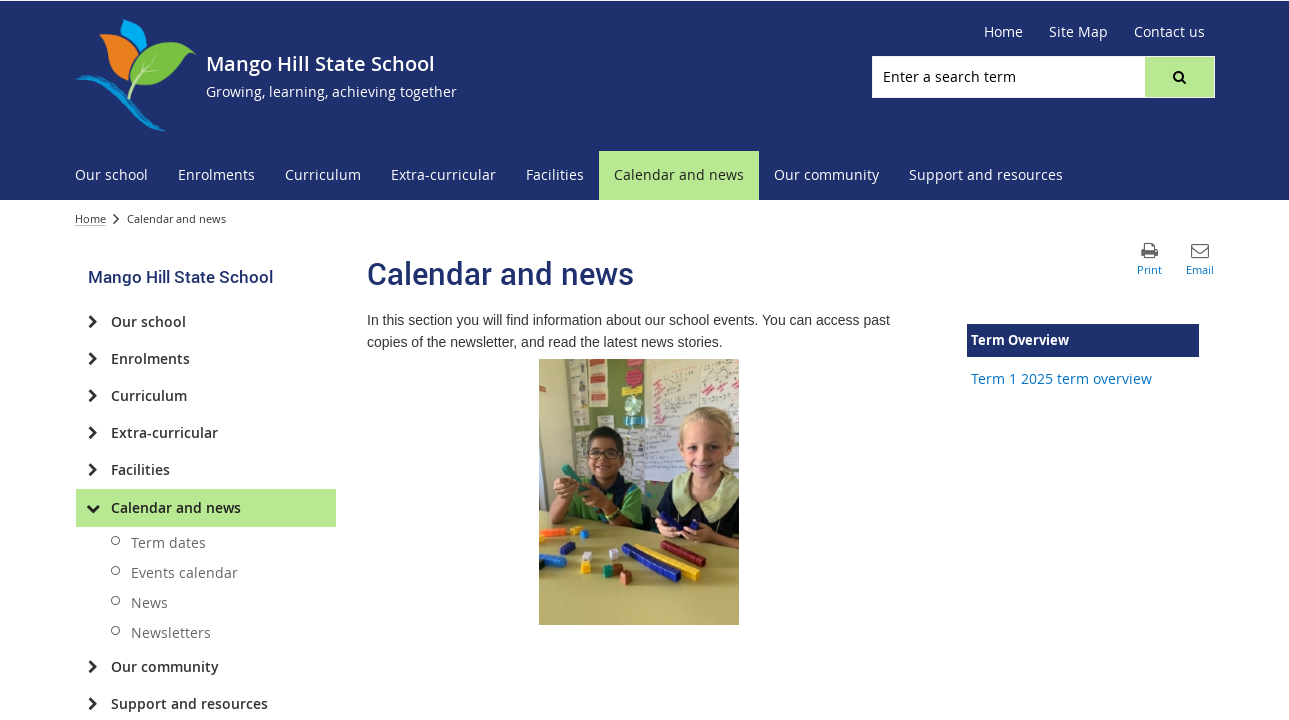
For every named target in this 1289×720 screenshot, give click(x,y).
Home (1003, 31)
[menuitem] (111, 175)
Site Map (1078, 31)
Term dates (168, 542)
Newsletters (171, 632)
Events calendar (184, 572)
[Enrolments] (93, 359)
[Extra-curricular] (93, 433)
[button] (1179, 77)
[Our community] (93, 667)
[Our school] (93, 322)
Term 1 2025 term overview (1061, 378)
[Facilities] (93, 470)
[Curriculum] (93, 396)
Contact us (1169, 31)
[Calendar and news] (93, 508)
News (149, 602)
